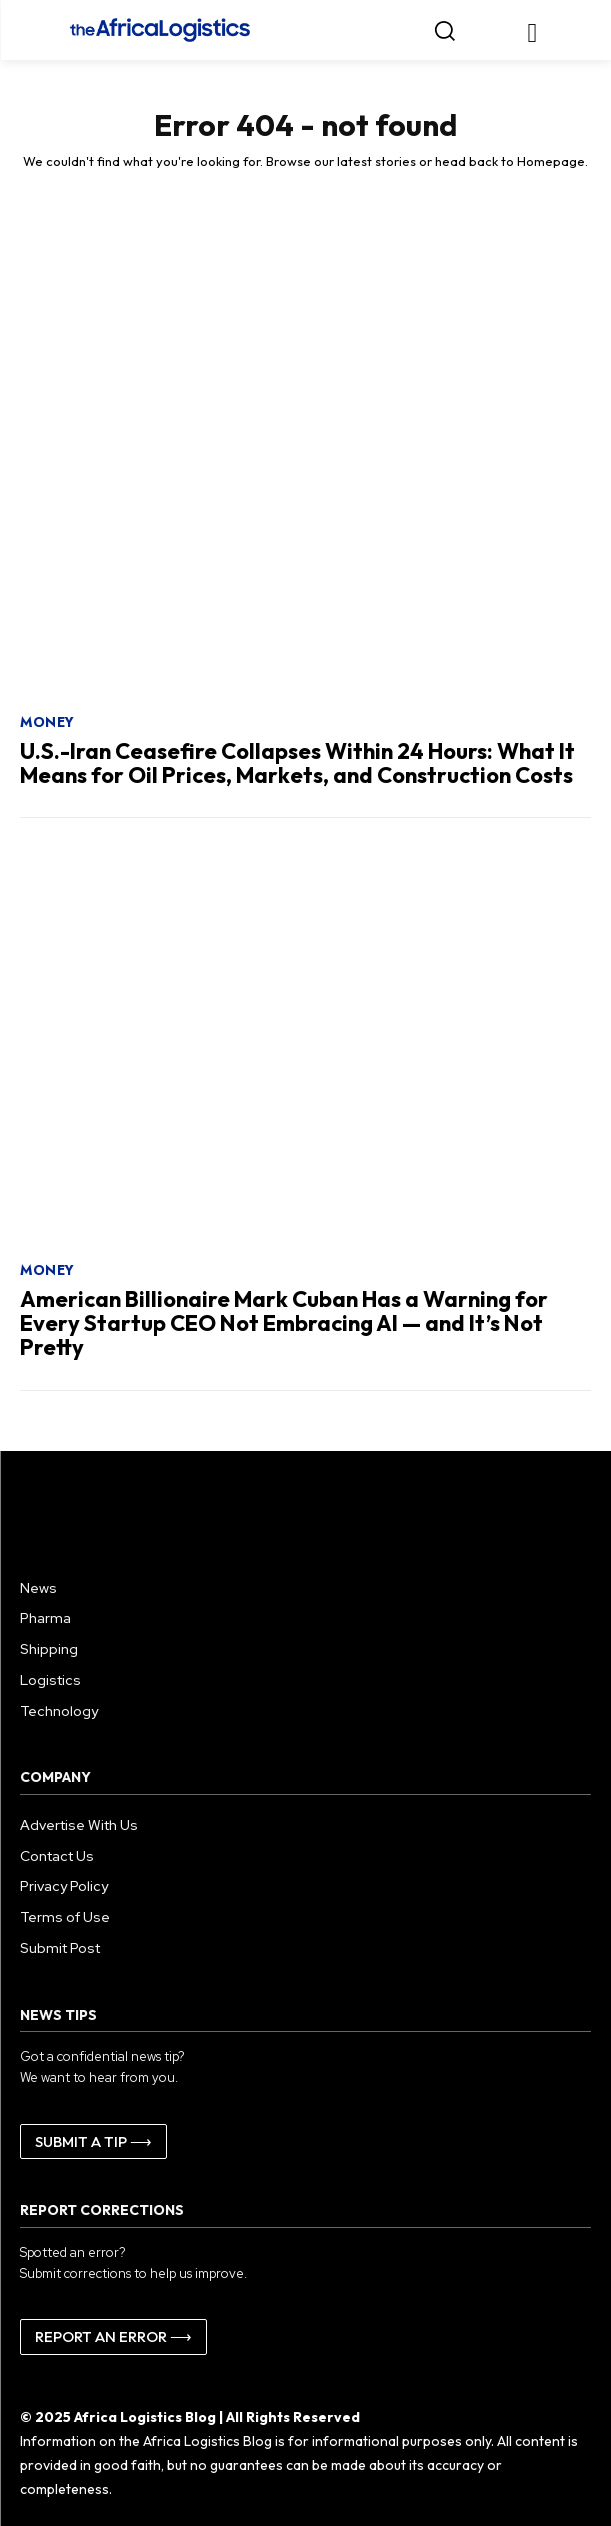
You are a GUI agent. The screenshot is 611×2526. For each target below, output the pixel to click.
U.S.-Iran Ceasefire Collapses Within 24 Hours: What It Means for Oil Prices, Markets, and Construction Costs (297, 763)
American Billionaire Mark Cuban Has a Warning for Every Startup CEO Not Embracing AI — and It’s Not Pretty (284, 1323)
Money (47, 722)
